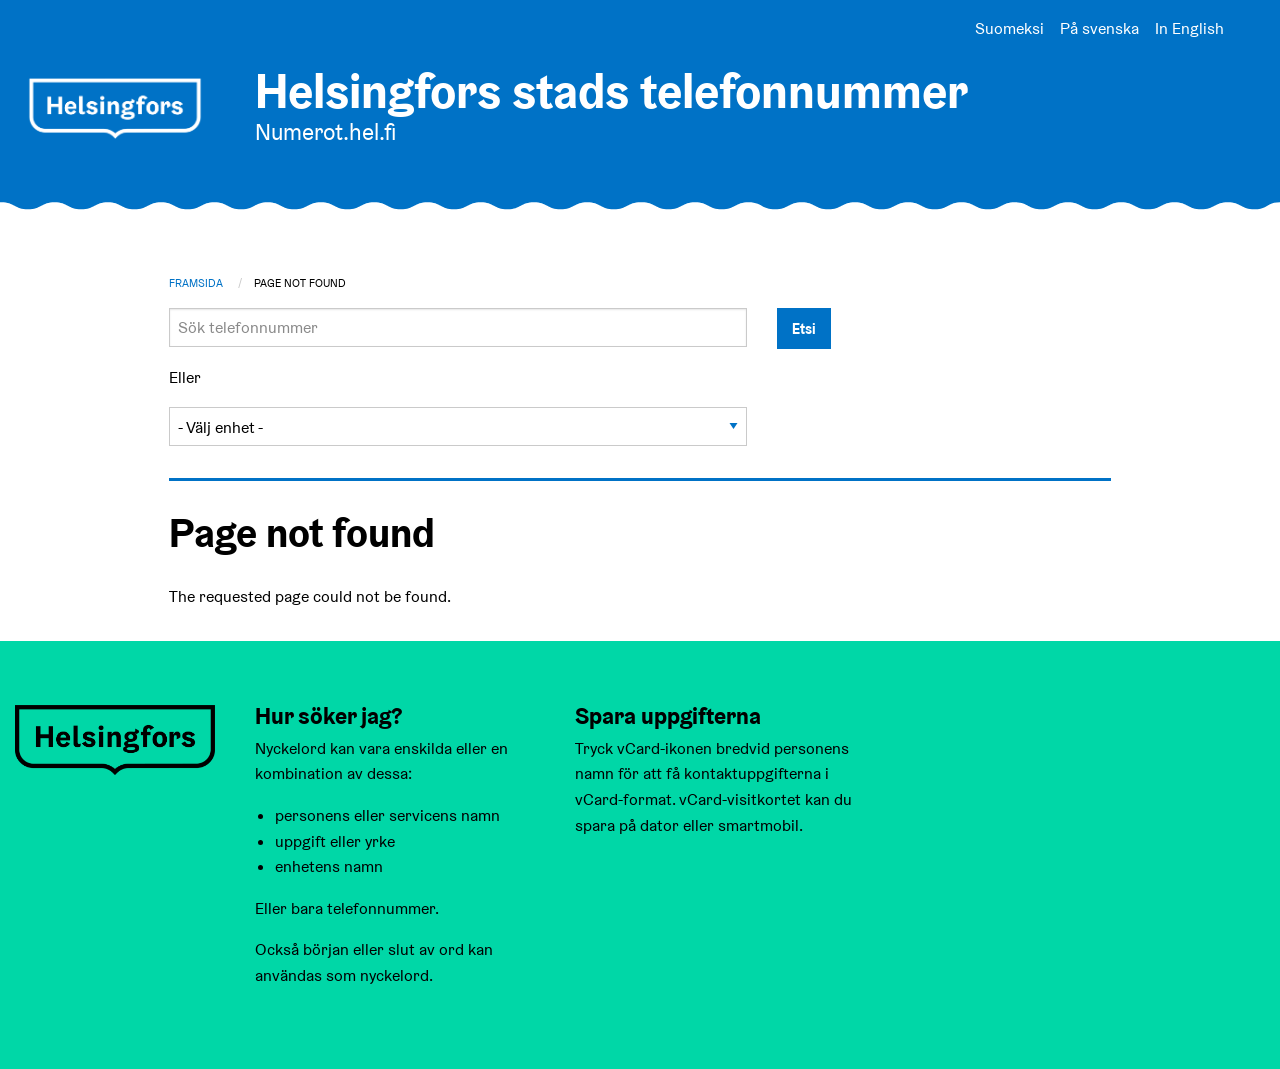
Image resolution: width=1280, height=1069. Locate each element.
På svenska (1099, 28)
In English (1189, 28)
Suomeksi (1009, 28)
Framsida (196, 283)
